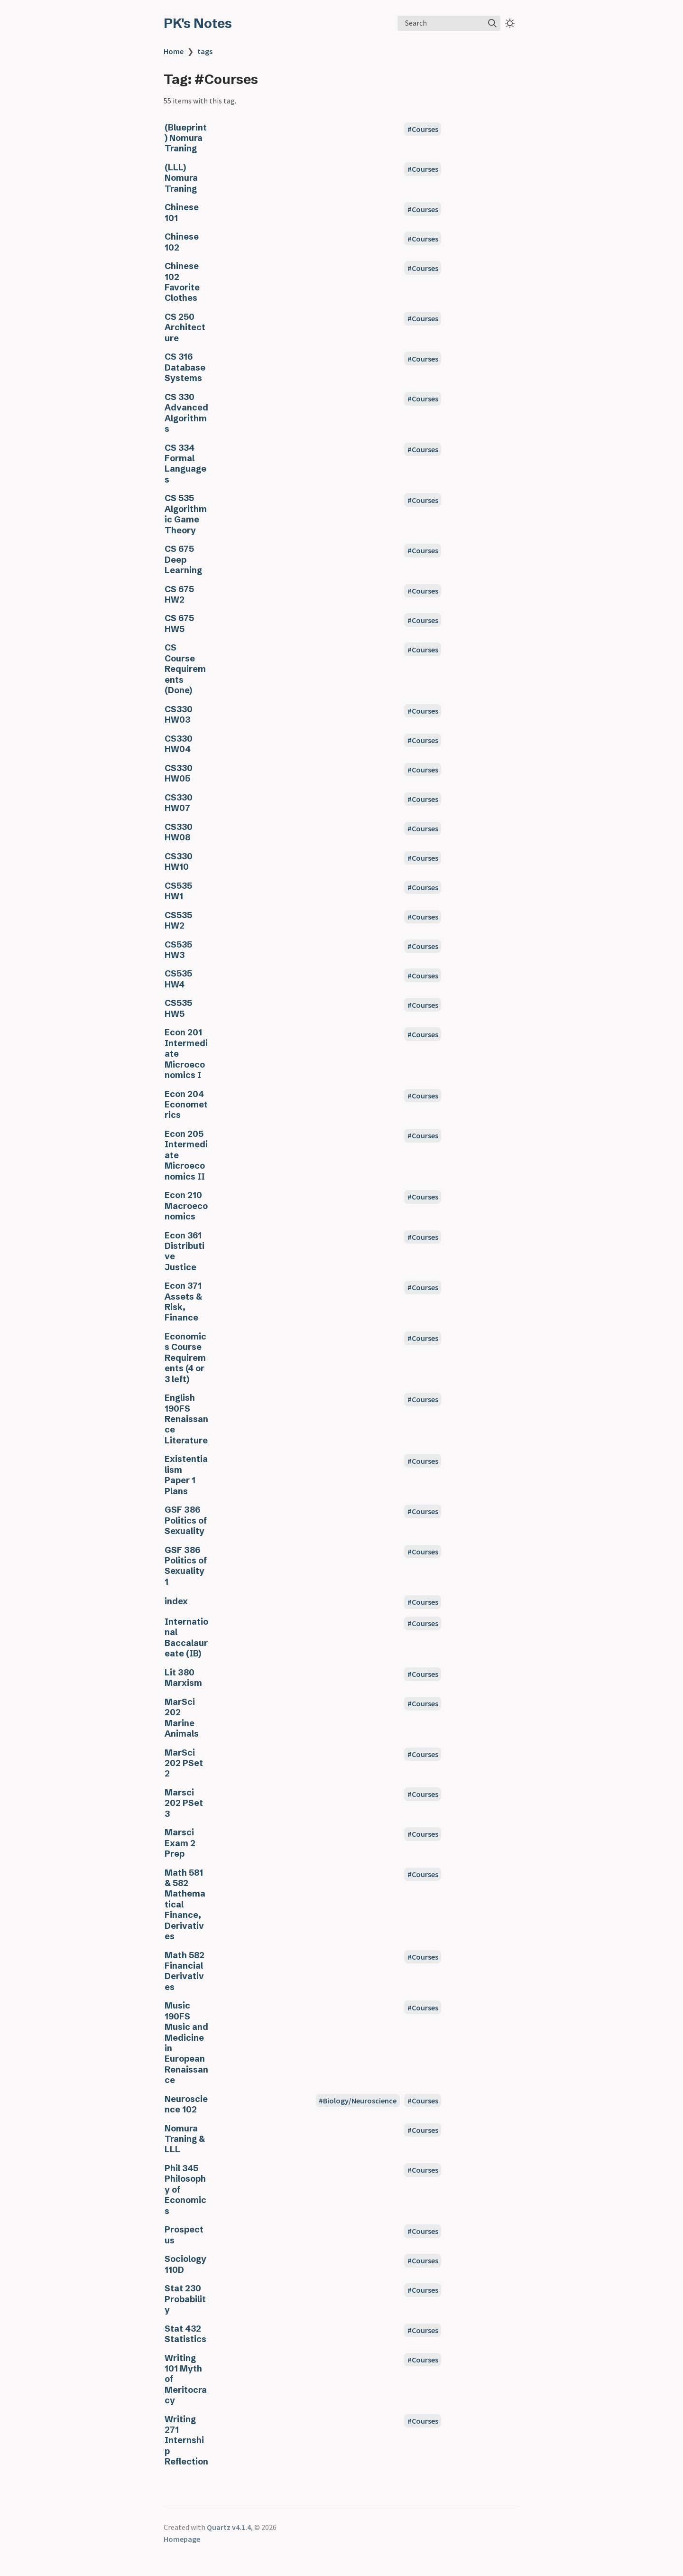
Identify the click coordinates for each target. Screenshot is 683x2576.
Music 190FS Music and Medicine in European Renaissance (186, 2042)
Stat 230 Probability (185, 2299)
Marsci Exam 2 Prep (180, 1843)
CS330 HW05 (179, 773)
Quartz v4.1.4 (229, 2527)
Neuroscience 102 (186, 2104)
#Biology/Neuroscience (358, 2100)
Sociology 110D (185, 2264)
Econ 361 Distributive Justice (184, 1251)
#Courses (422, 129)
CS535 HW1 (178, 891)
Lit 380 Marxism (183, 1677)
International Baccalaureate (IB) (186, 1638)
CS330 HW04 (179, 744)
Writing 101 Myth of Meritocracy (186, 2379)
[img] (492, 23)
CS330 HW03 (179, 714)
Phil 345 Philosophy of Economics (185, 2189)
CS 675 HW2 (179, 594)
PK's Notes (198, 23)
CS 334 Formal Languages (185, 464)
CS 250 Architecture (185, 328)
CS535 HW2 (178, 920)
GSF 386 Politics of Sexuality (186, 1520)
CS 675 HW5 (179, 623)
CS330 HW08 (179, 832)
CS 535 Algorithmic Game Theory (186, 514)
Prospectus (184, 2234)
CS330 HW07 (179, 802)
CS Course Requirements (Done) (185, 669)
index (176, 1601)
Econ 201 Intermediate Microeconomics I (186, 1053)
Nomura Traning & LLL (185, 2139)
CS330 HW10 (179, 861)
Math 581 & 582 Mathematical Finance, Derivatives (185, 1905)
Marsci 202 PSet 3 (184, 1803)
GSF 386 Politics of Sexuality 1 (186, 1566)
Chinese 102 (182, 242)
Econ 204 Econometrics (186, 1105)
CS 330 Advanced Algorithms (186, 413)
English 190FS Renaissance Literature (186, 1419)
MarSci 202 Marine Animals (182, 1718)
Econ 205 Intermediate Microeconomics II (186, 1155)
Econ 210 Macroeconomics (186, 1206)
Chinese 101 (182, 212)
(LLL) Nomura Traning (181, 178)
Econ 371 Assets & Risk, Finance (183, 1302)
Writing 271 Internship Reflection (186, 2440)
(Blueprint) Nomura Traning (186, 138)
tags (204, 51)
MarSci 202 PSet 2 (184, 1763)
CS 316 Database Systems (185, 367)
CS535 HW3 (178, 949)
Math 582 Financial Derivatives (184, 1971)
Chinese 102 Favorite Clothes (182, 282)
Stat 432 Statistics (185, 2334)
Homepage (182, 2539)
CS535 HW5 (178, 1008)
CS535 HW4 (178, 978)
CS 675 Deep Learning (183, 560)
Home (174, 51)
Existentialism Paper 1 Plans (186, 1475)
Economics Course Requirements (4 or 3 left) (185, 1358)
